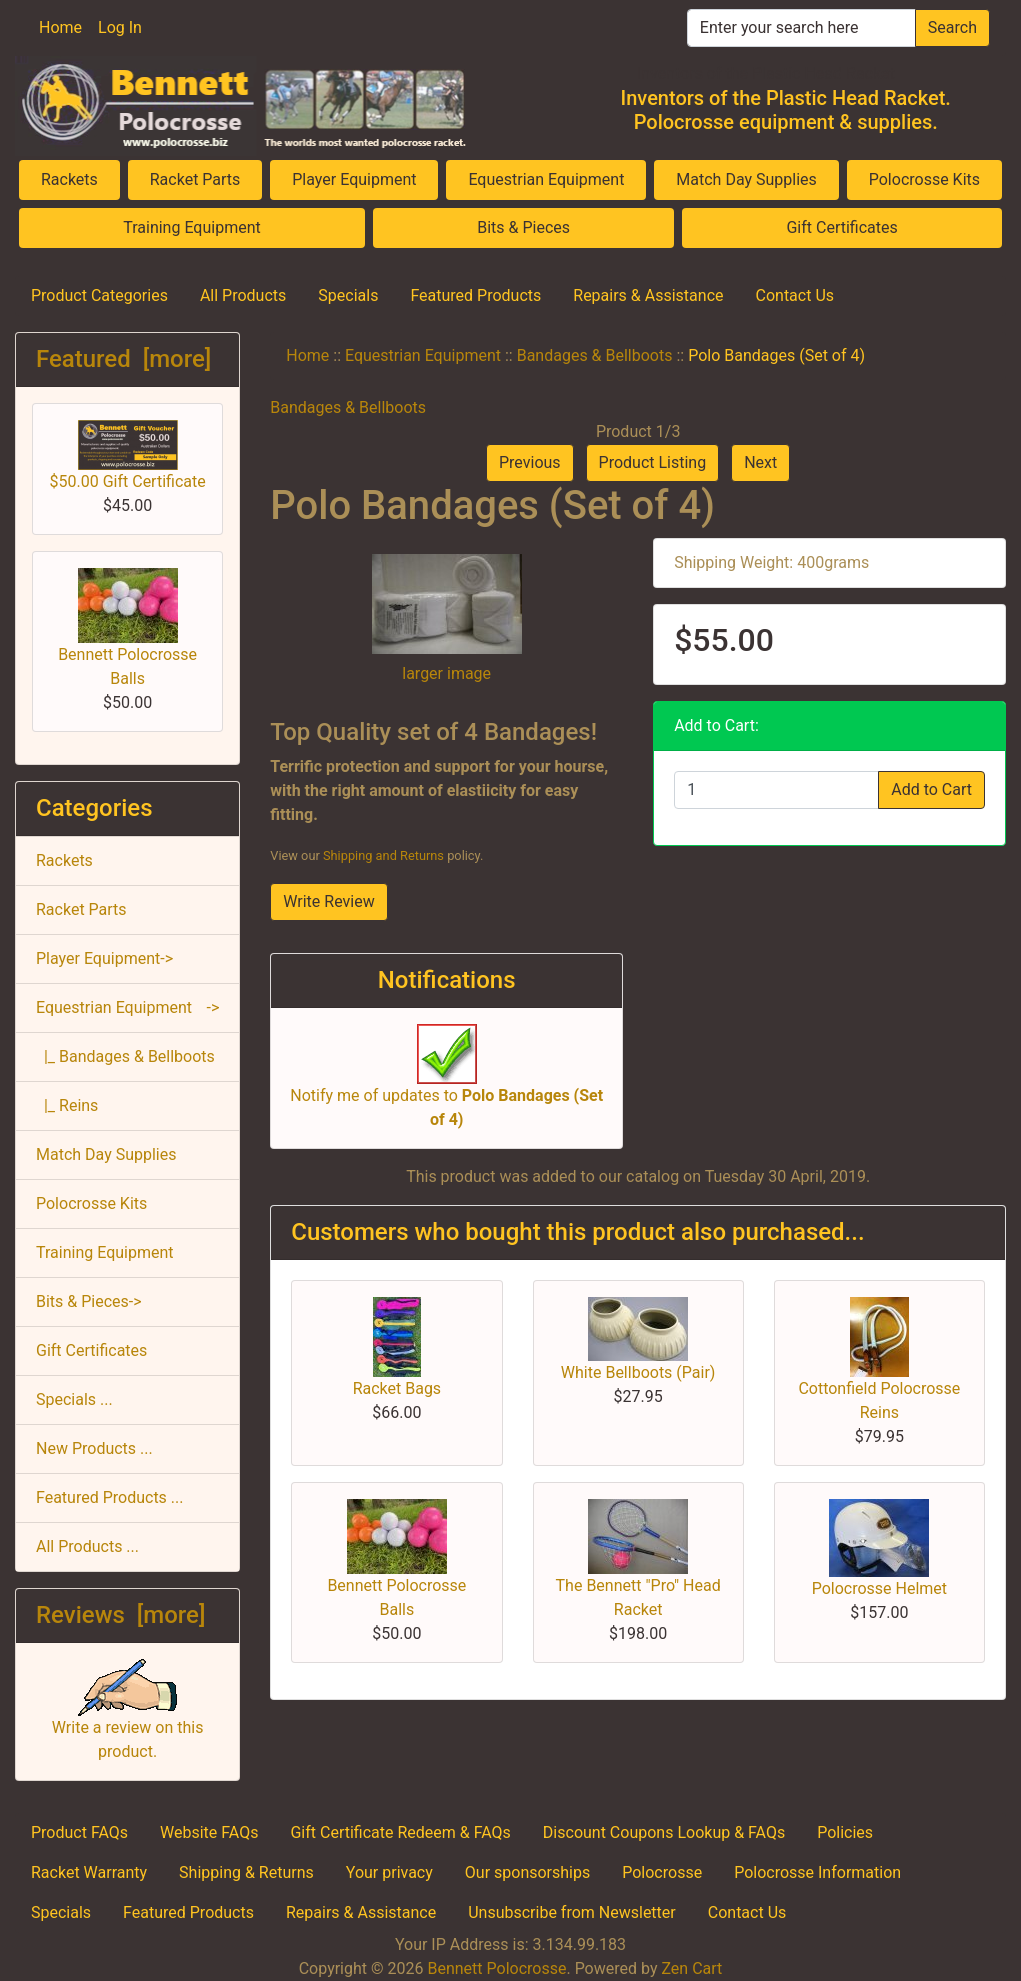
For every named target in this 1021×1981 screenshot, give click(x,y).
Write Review (328, 901)
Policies (845, 1832)
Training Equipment (192, 227)
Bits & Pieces (523, 227)
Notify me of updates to (446, 1086)
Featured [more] (123, 359)
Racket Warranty (89, 1872)
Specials (348, 295)
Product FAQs (79, 1832)
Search (952, 27)
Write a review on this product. (128, 1718)
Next (760, 462)
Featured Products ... (110, 1497)
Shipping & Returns (246, 1872)
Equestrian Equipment (546, 179)
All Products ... (87, 1546)
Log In (120, 27)
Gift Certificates (841, 227)
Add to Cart (931, 789)
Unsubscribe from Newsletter (572, 1912)
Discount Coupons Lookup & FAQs (664, 1832)
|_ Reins (67, 1105)
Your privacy (389, 1872)
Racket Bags (397, 1388)
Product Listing (653, 462)
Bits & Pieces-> (89, 1301)
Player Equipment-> (104, 958)
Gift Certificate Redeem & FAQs (400, 1832)
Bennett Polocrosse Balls (127, 628)
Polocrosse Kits (924, 179)
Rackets (69, 179)
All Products (243, 295)
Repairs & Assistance (648, 295)
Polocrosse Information (817, 1872)
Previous (530, 462)
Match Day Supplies (746, 179)
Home (60, 27)
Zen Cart (691, 1968)
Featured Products (475, 295)
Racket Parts (195, 179)
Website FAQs (209, 1832)
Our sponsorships (527, 1872)
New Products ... (94, 1448)
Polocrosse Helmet (879, 1588)
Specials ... (74, 1399)
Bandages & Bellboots (595, 355)
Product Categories (99, 295)
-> (127, 1008)
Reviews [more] (120, 1615)
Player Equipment (354, 179)
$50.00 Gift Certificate (128, 455)
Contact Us (795, 295)
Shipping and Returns (383, 855)
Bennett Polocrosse (496, 1968)
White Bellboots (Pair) (638, 1372)
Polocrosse (662, 1872)
